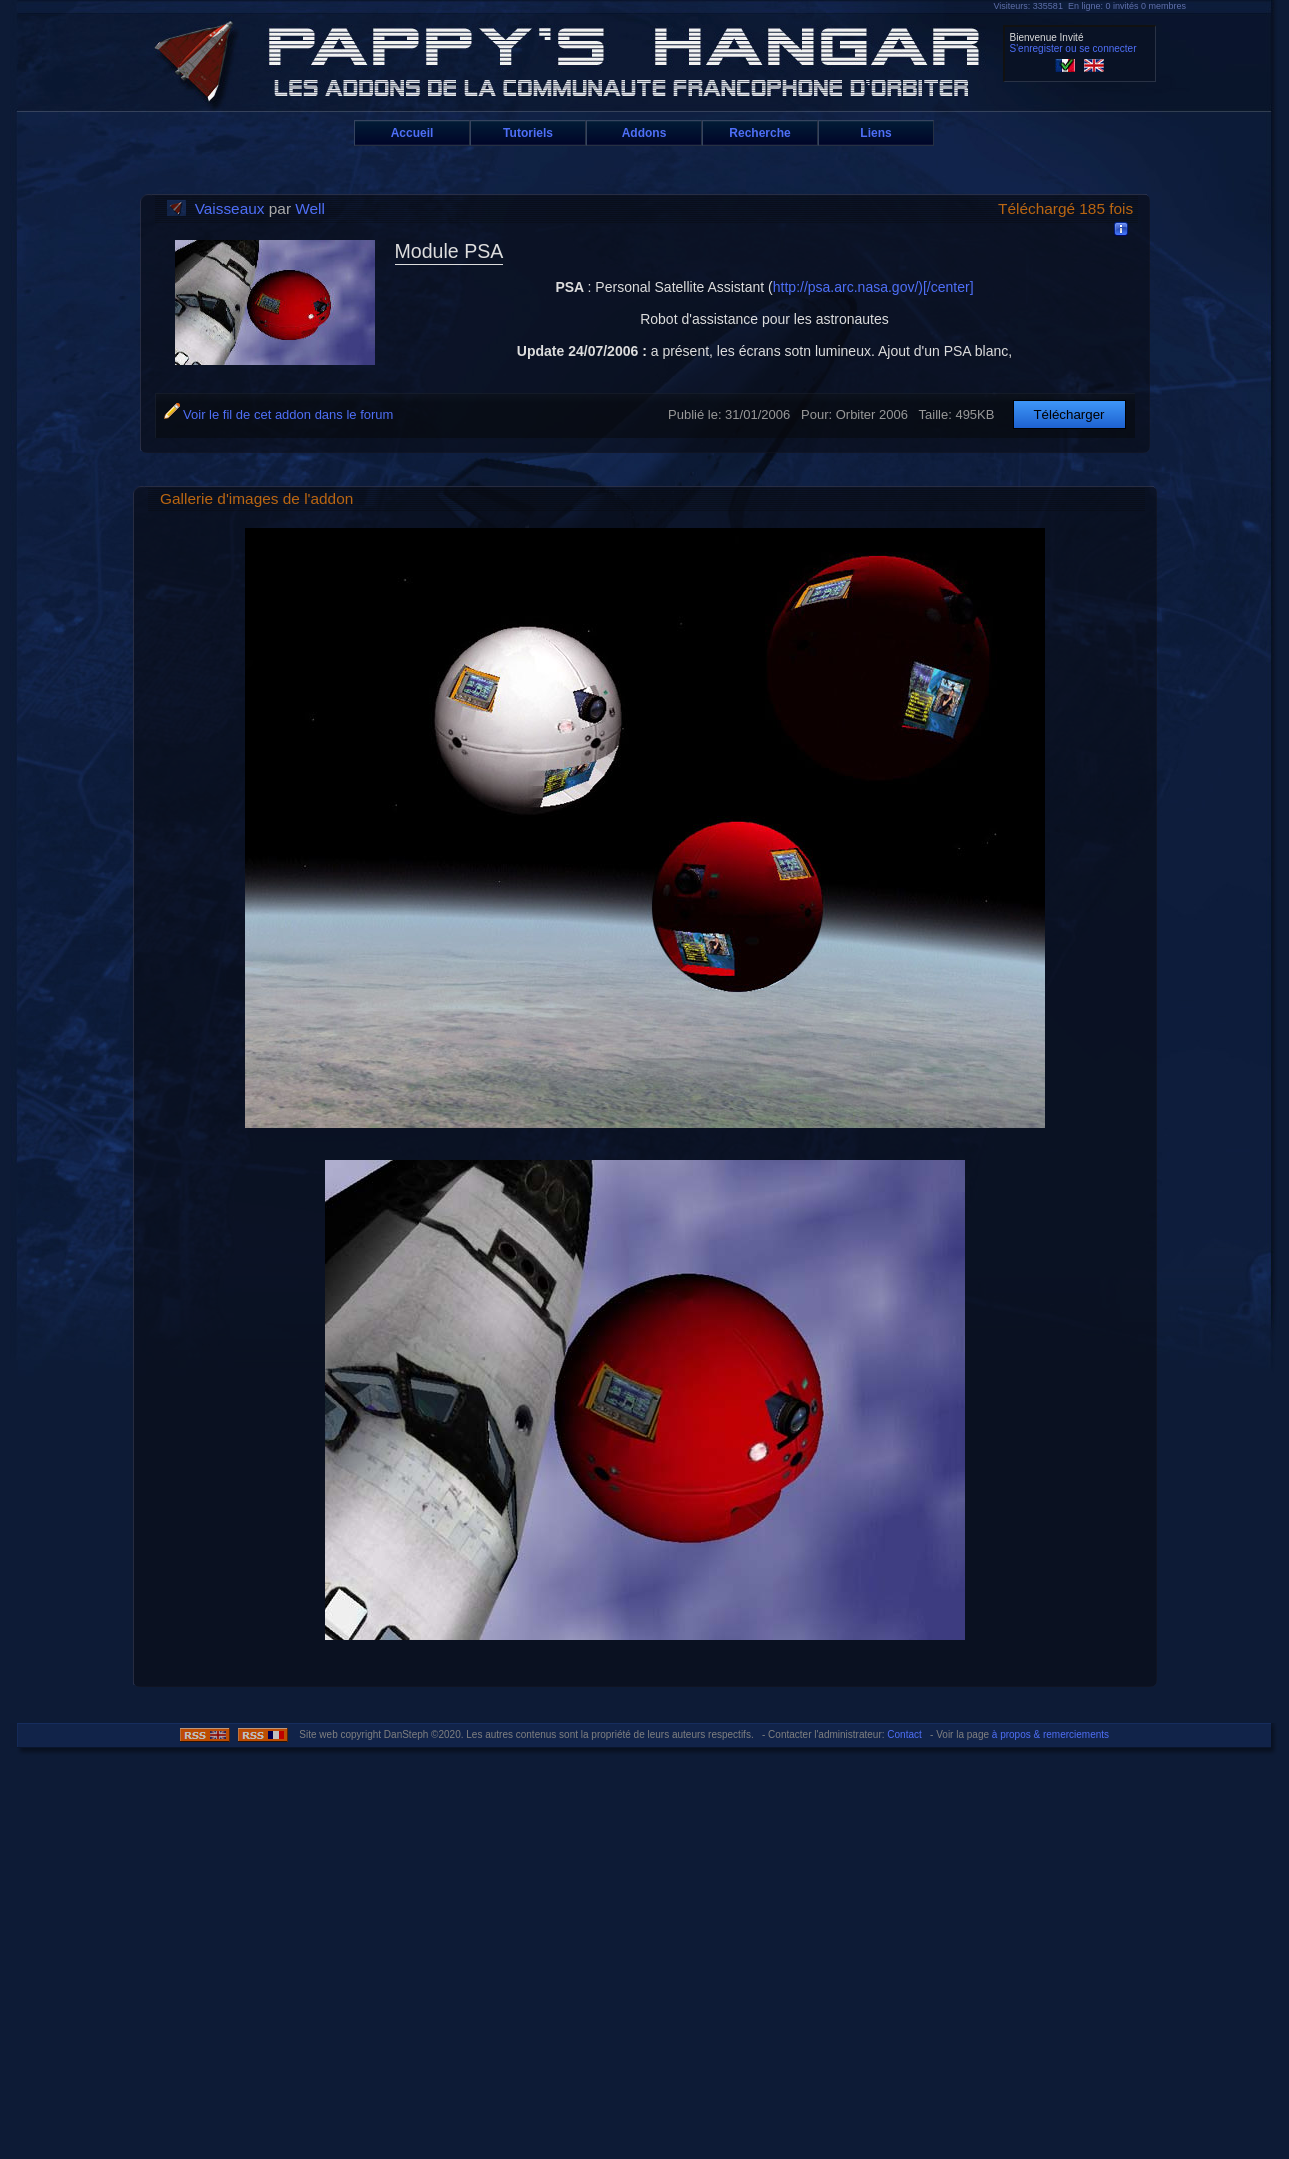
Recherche (759, 133)
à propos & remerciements (1050, 1734)
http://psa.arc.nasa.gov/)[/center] (873, 287)
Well (310, 208)
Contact (904, 1734)
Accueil (412, 133)
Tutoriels (528, 133)
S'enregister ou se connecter (1073, 48)
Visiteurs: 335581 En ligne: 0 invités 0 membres (1090, 6)
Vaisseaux (230, 208)
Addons (644, 133)
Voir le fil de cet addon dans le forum (279, 414)
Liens (875, 133)
